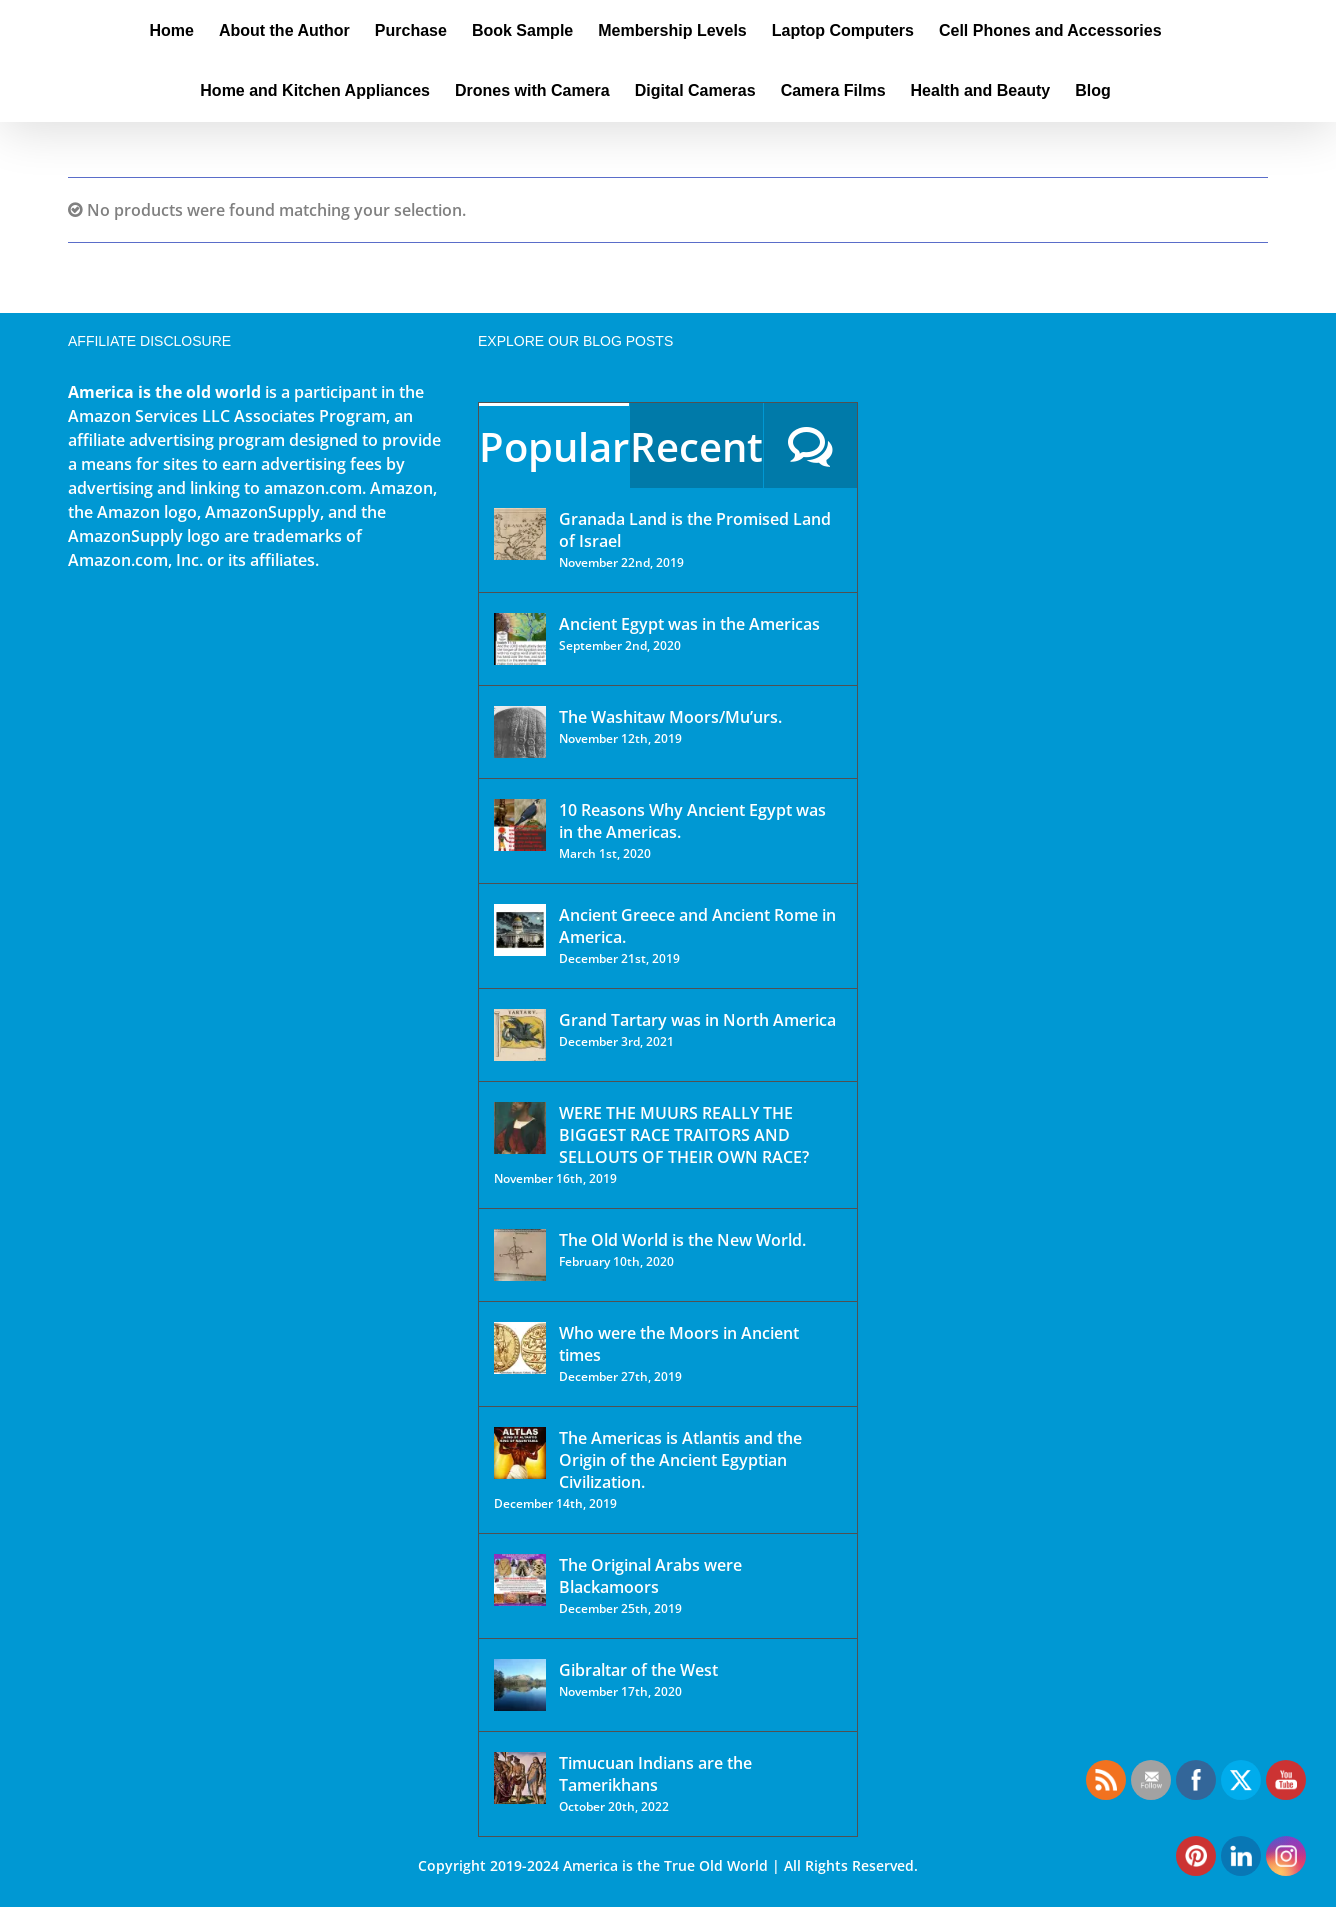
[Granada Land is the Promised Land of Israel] (520, 534)
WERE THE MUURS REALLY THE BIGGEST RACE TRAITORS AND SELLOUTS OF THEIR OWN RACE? (684, 1135)
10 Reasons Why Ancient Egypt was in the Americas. (692, 821)
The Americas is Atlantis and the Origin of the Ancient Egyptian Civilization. (680, 1460)
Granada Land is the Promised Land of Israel (695, 530)
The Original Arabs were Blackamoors (650, 1576)
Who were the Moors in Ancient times (679, 1344)
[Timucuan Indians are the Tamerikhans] (520, 1778)
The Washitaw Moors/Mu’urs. (670, 717)
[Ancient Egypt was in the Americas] (520, 639)
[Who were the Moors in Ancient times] (520, 1348)
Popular (554, 446)
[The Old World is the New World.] (520, 1255)
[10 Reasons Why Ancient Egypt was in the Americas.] (520, 825)
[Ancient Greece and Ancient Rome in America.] (520, 930)
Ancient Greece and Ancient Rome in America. (697, 926)
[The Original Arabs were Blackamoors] (520, 1580)
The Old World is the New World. (682, 1240)
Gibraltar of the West (638, 1670)
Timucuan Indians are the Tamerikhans (655, 1774)
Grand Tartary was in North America (697, 1020)
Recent (696, 446)
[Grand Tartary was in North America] (520, 1035)
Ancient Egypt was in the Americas (689, 624)
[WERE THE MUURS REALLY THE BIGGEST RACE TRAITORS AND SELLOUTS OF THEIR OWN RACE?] (520, 1128)
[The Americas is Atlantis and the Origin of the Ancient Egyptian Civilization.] (520, 1453)
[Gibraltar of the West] (520, 1685)
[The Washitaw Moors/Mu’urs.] (520, 732)
